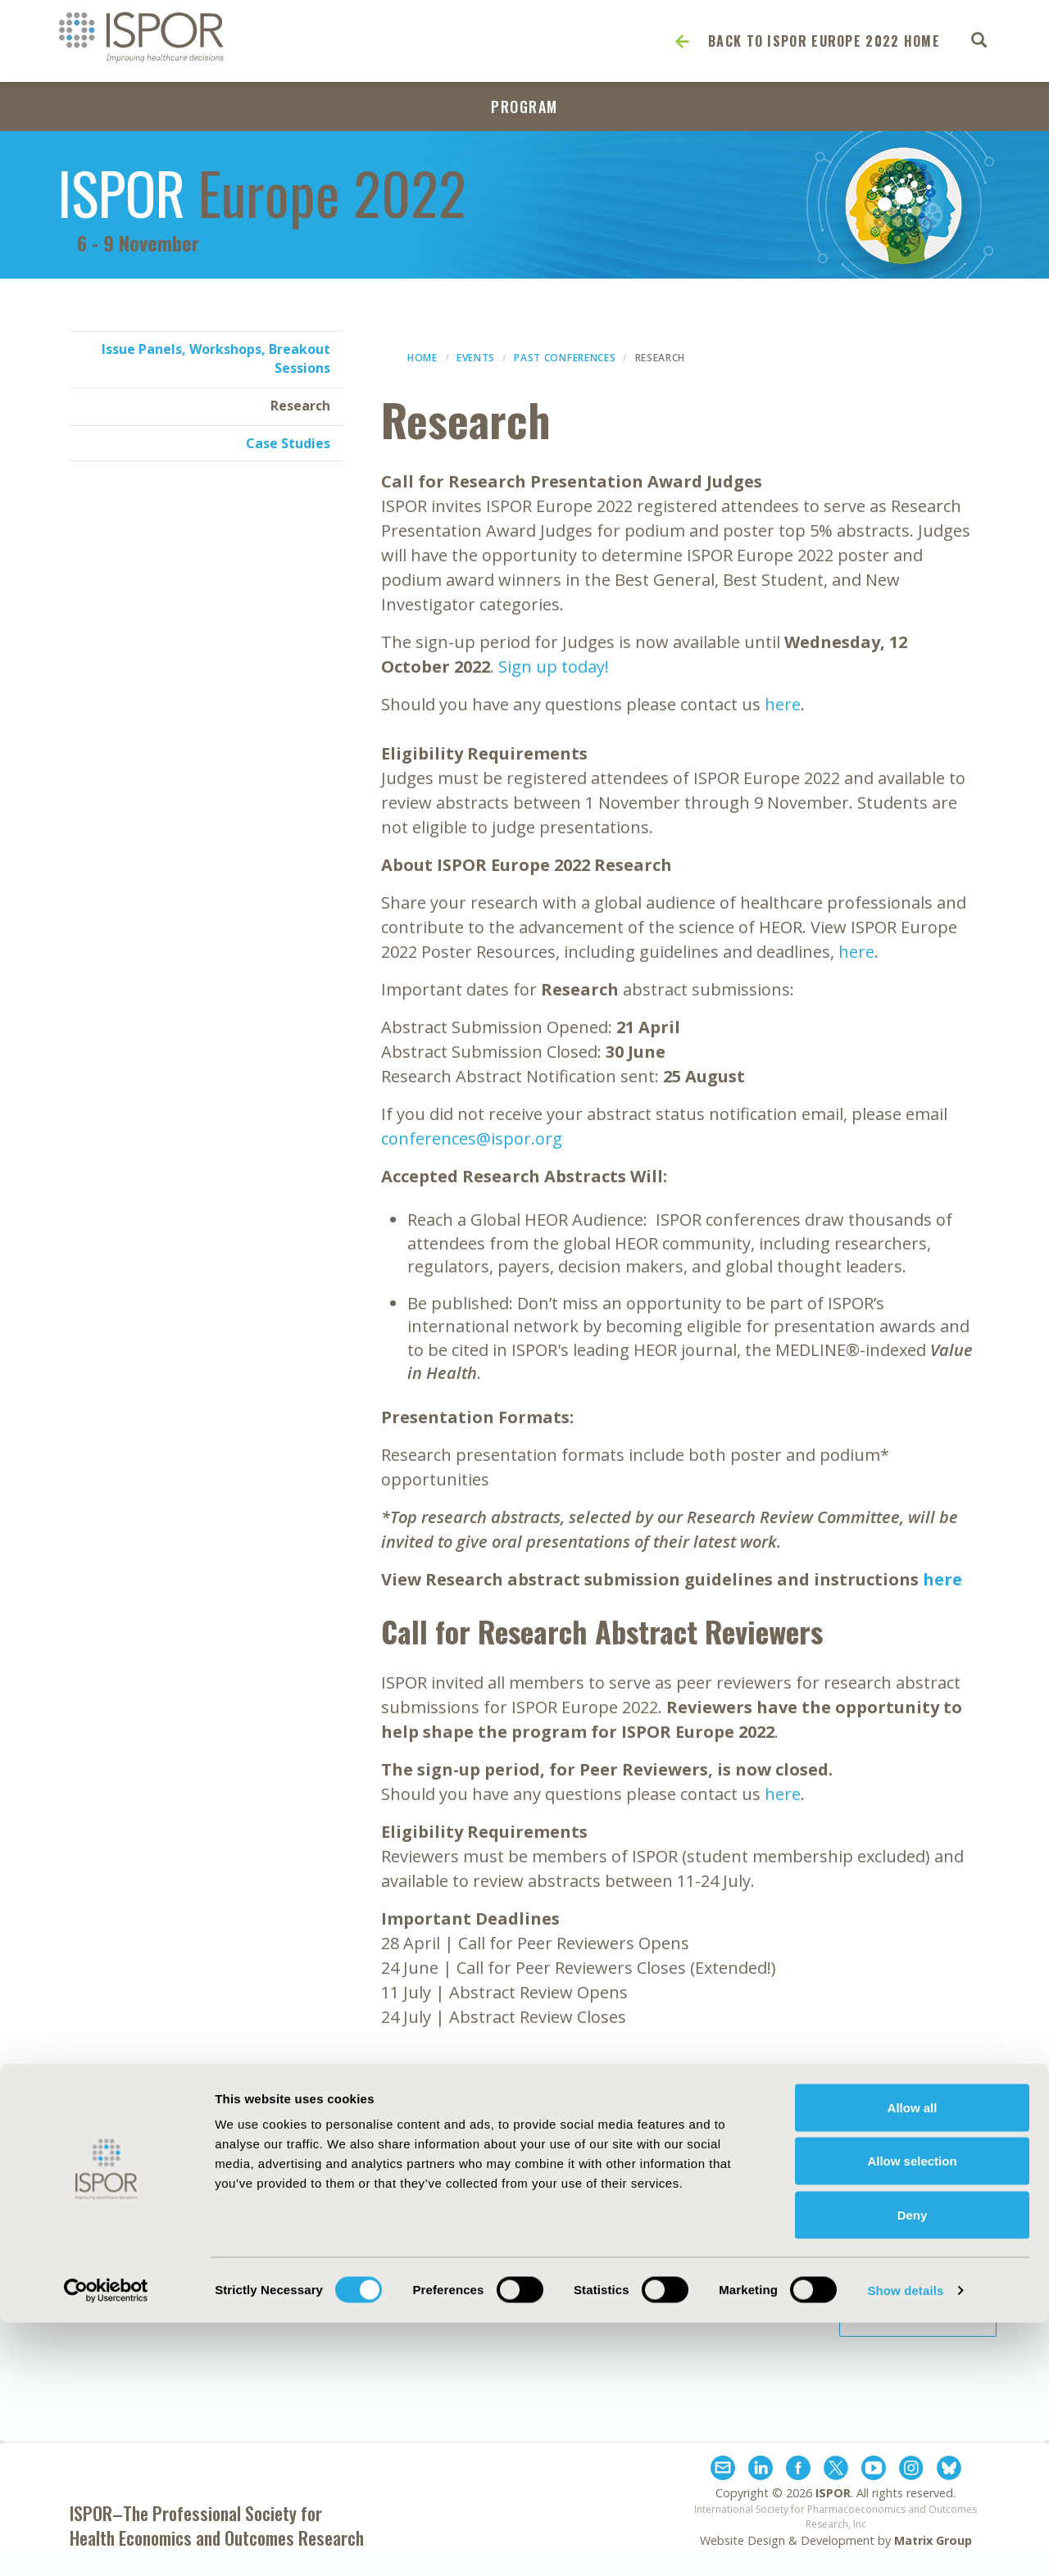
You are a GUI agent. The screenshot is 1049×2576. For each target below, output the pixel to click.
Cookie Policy (503, 2284)
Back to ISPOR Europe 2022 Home (824, 41)
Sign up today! (553, 666)
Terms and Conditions (714, 2303)
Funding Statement (706, 2247)
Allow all (913, 2361)
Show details (905, 2544)
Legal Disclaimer (695, 2266)
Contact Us (301, 2266)
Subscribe (918, 2233)
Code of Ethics (506, 2266)
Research (300, 406)
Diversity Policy (510, 2303)
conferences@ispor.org (471, 1138)
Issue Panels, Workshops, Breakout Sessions (216, 358)
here (783, 704)
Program (524, 106)
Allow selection (911, 2415)
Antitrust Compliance (529, 2247)
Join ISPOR (918, 2314)
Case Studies (288, 443)
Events (475, 358)
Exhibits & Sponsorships (342, 2247)
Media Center (127, 2266)
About (104, 2247)
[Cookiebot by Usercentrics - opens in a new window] (106, 2544)
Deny (912, 2468)
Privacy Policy (687, 2284)
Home (422, 358)
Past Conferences (564, 358)
